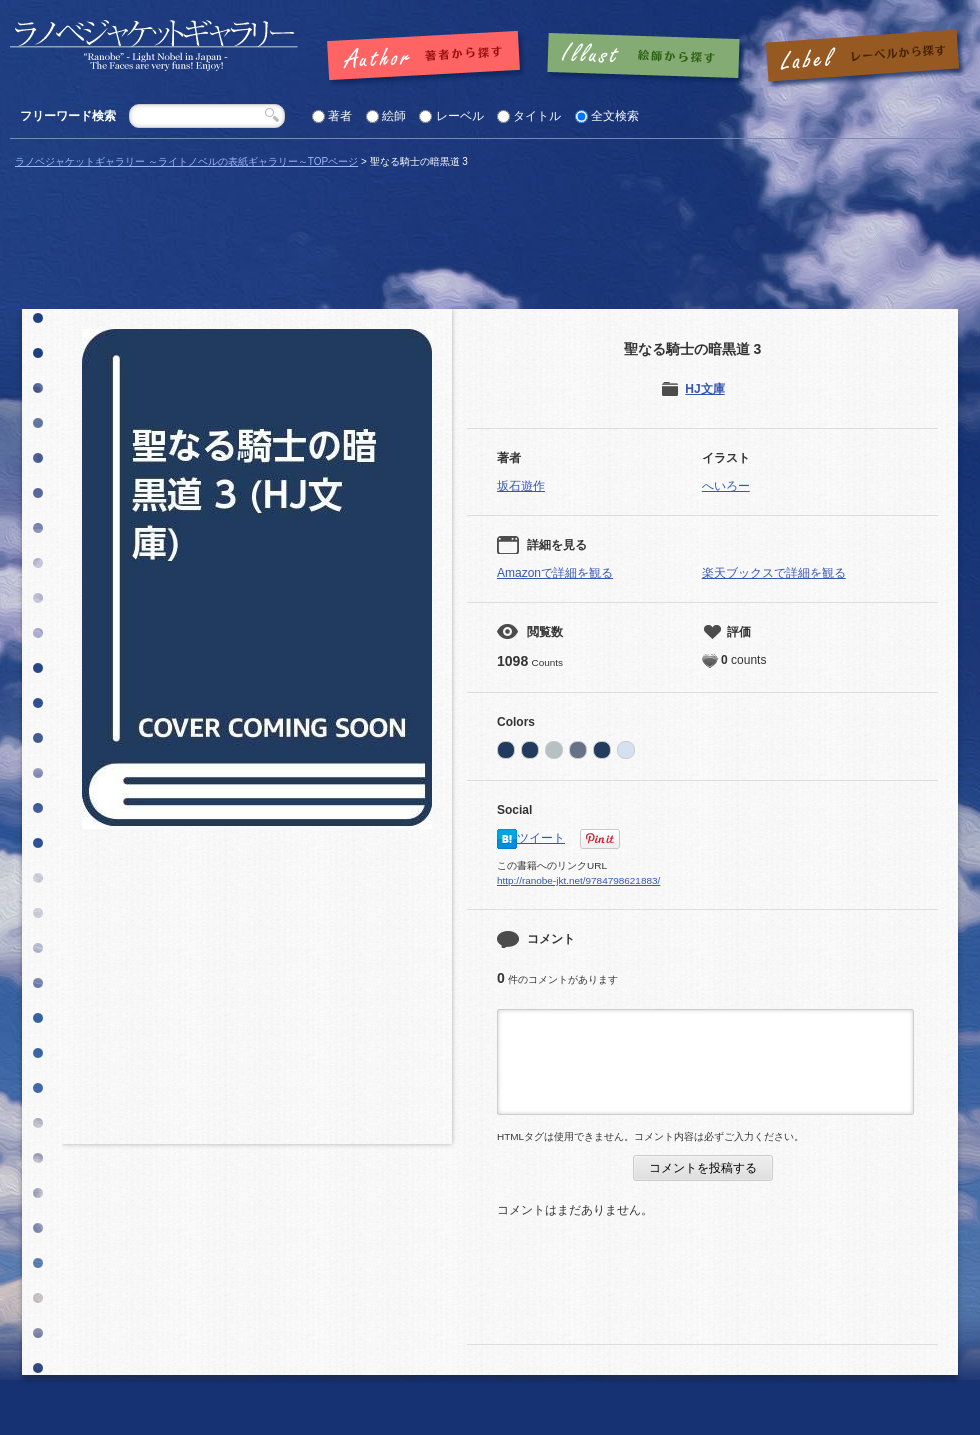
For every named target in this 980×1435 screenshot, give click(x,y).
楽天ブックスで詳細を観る (774, 573)
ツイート (541, 838)
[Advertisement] (257, 994)
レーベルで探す (862, 57)
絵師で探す (645, 57)
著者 (340, 116)
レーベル (460, 116)
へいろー (726, 486)
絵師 (394, 116)
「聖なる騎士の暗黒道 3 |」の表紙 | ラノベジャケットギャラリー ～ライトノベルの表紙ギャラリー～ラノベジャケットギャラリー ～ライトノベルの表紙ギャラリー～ (154, 45)
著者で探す (428, 57)
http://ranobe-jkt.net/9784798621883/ (578, 880)
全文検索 (615, 116)
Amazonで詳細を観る (555, 573)
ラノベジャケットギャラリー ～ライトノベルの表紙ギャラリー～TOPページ (186, 161)
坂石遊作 (521, 486)
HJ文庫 (704, 389)
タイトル (537, 116)
